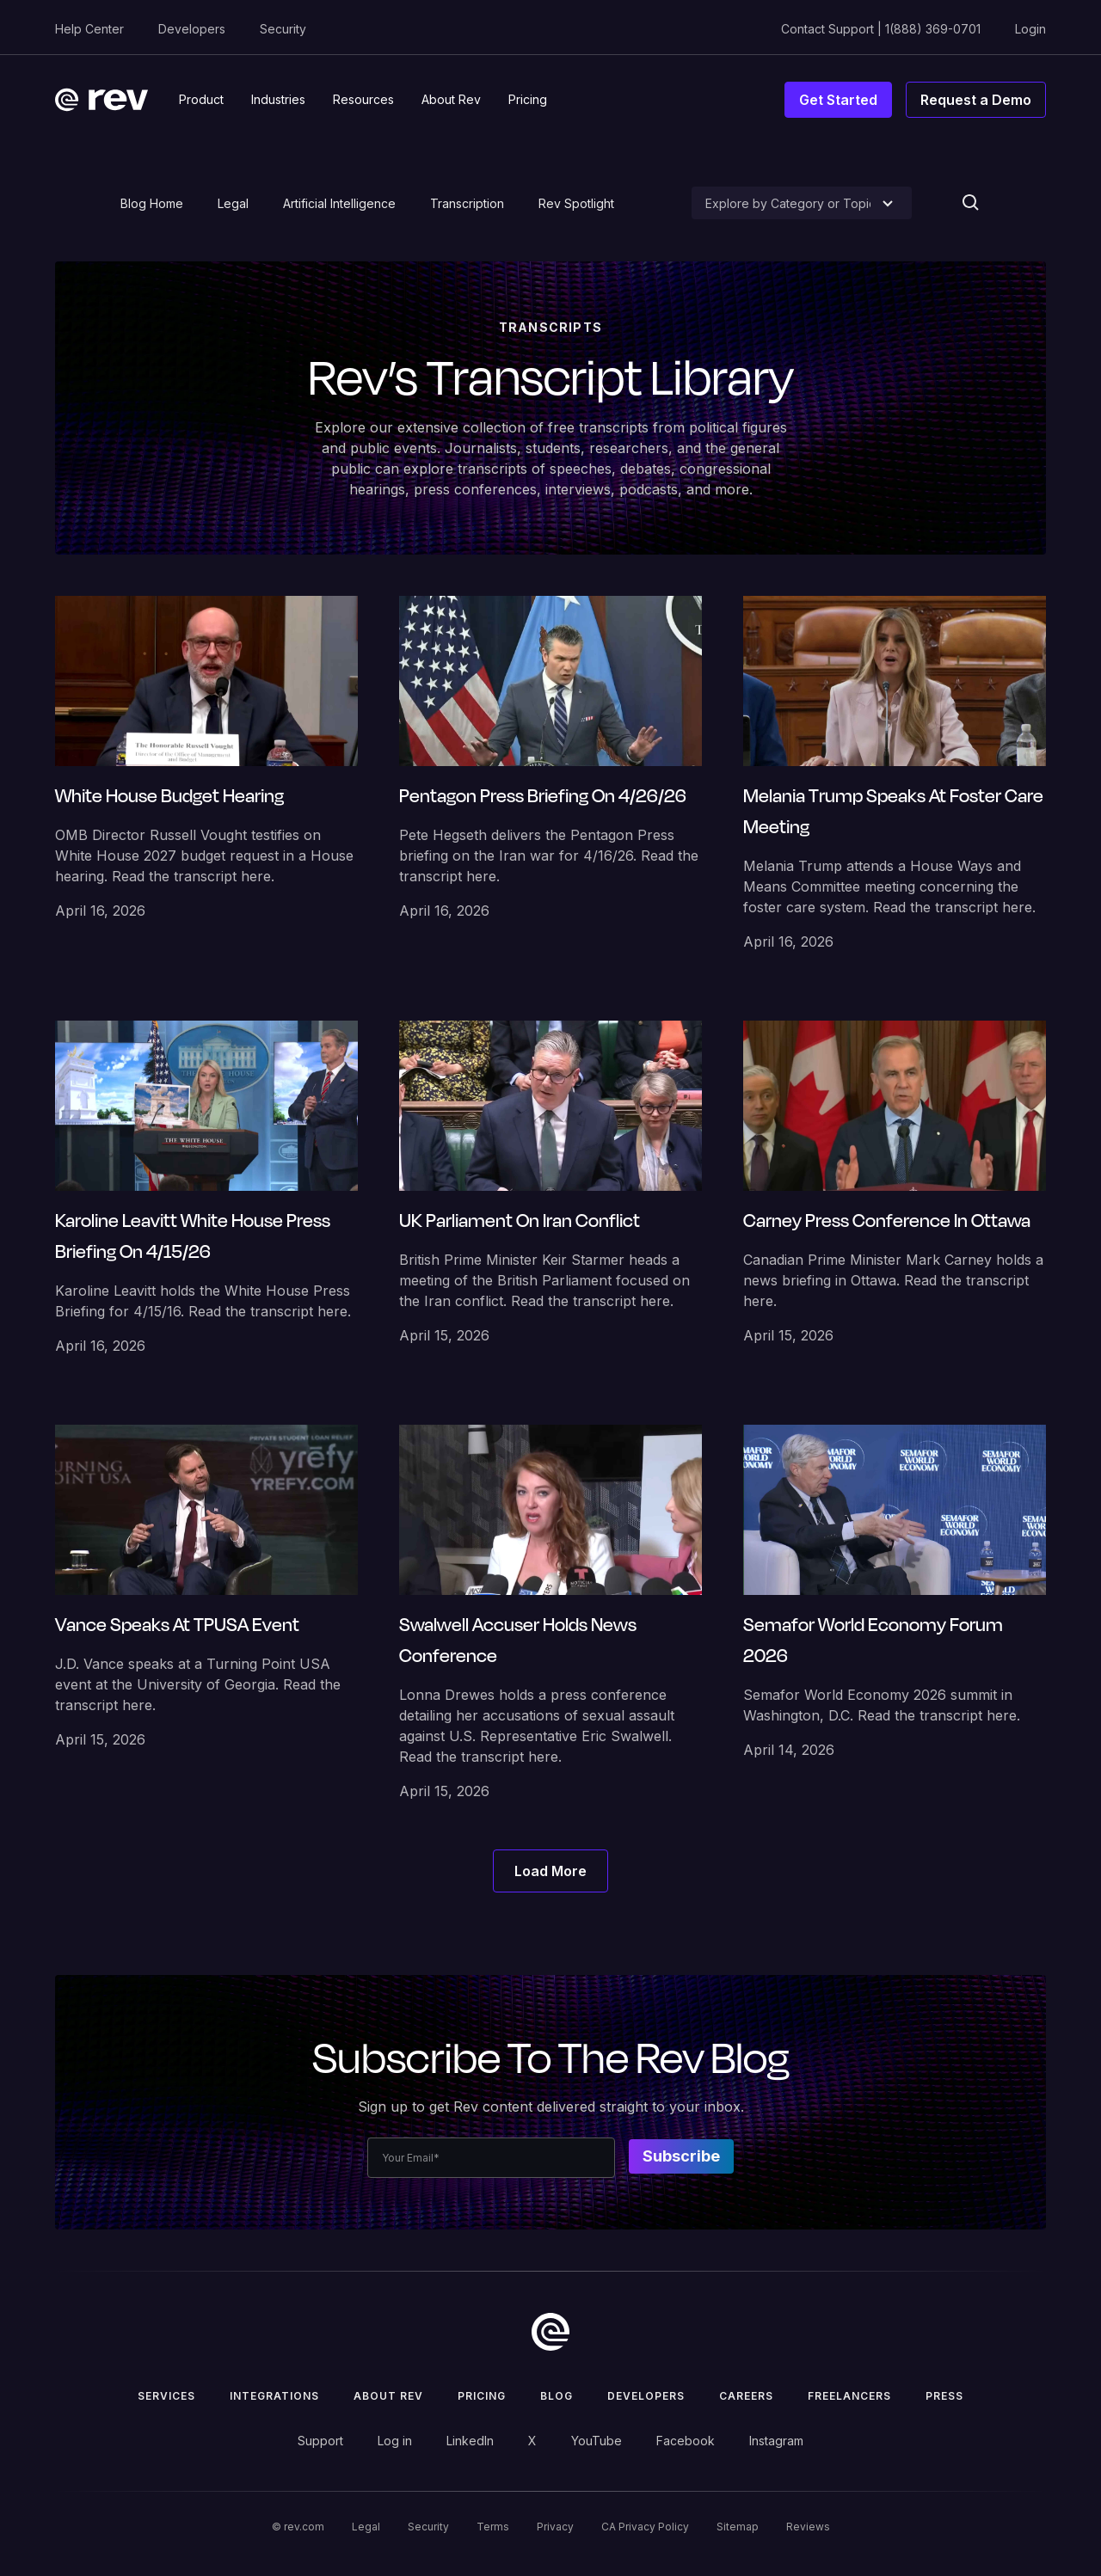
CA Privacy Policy (645, 2526)
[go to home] (550, 2332)
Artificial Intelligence (339, 203)
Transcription (467, 203)
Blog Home (151, 203)
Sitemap (738, 2526)
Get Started (838, 99)
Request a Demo (975, 99)
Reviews (808, 2526)
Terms (493, 2526)
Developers (191, 28)
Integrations (274, 2395)
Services (166, 2395)
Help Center (89, 28)
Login (1030, 28)
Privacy (555, 2526)
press (944, 2395)
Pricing (482, 2395)
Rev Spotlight (576, 203)
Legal (233, 203)
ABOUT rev (388, 2395)
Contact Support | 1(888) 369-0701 (881, 28)
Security (283, 28)
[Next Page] (550, 1870)
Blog (556, 2395)
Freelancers (849, 2395)
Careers (746, 2395)
